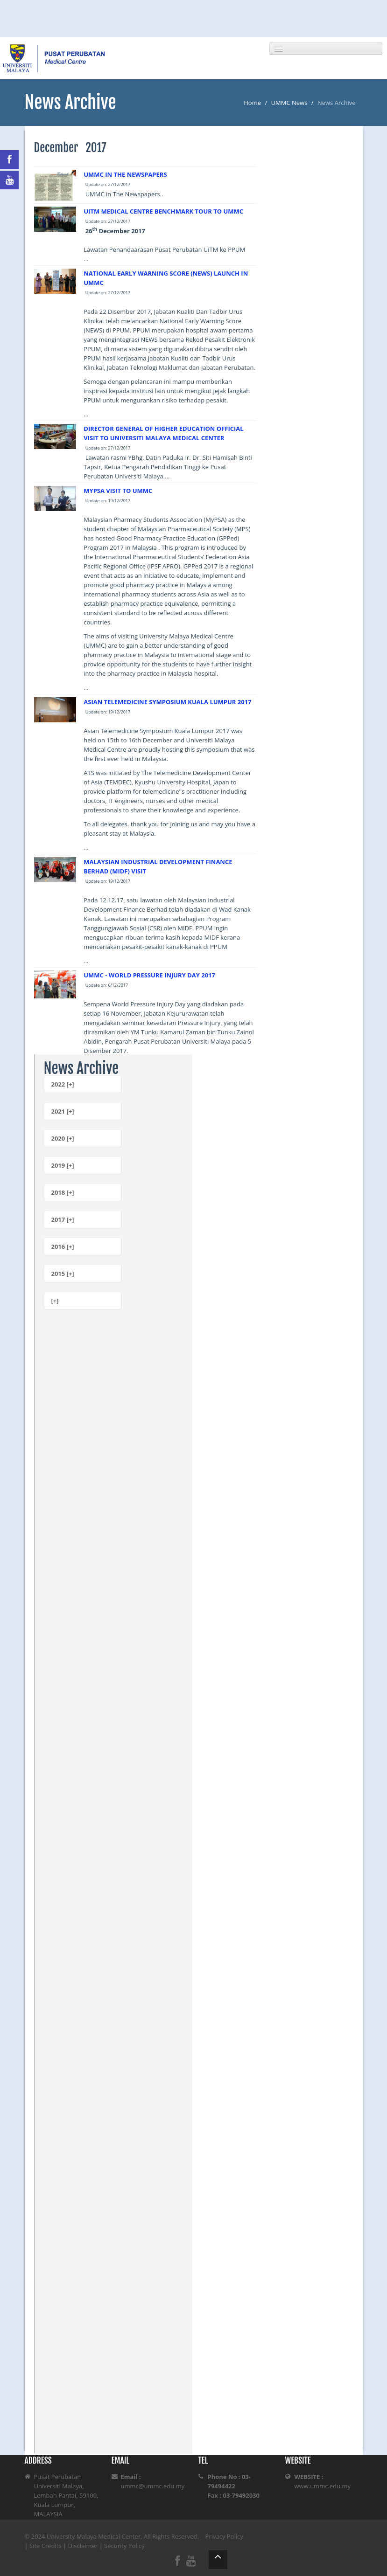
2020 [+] (62, 1138)
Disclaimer (83, 2545)
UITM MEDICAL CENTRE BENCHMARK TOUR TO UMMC (163, 211)
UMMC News (289, 102)
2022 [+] (62, 1084)
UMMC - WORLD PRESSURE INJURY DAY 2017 (149, 975)
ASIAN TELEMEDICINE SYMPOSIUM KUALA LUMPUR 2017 (167, 702)
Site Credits (45, 2545)
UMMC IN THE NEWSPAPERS (125, 174)
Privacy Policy (224, 2536)
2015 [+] (62, 1273)
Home (252, 102)
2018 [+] (62, 1192)
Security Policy (124, 2545)
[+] (55, 1300)
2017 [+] (62, 1219)
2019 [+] (62, 1165)
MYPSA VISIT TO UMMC (118, 490)
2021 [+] (62, 1111)
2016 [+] (62, 1246)
